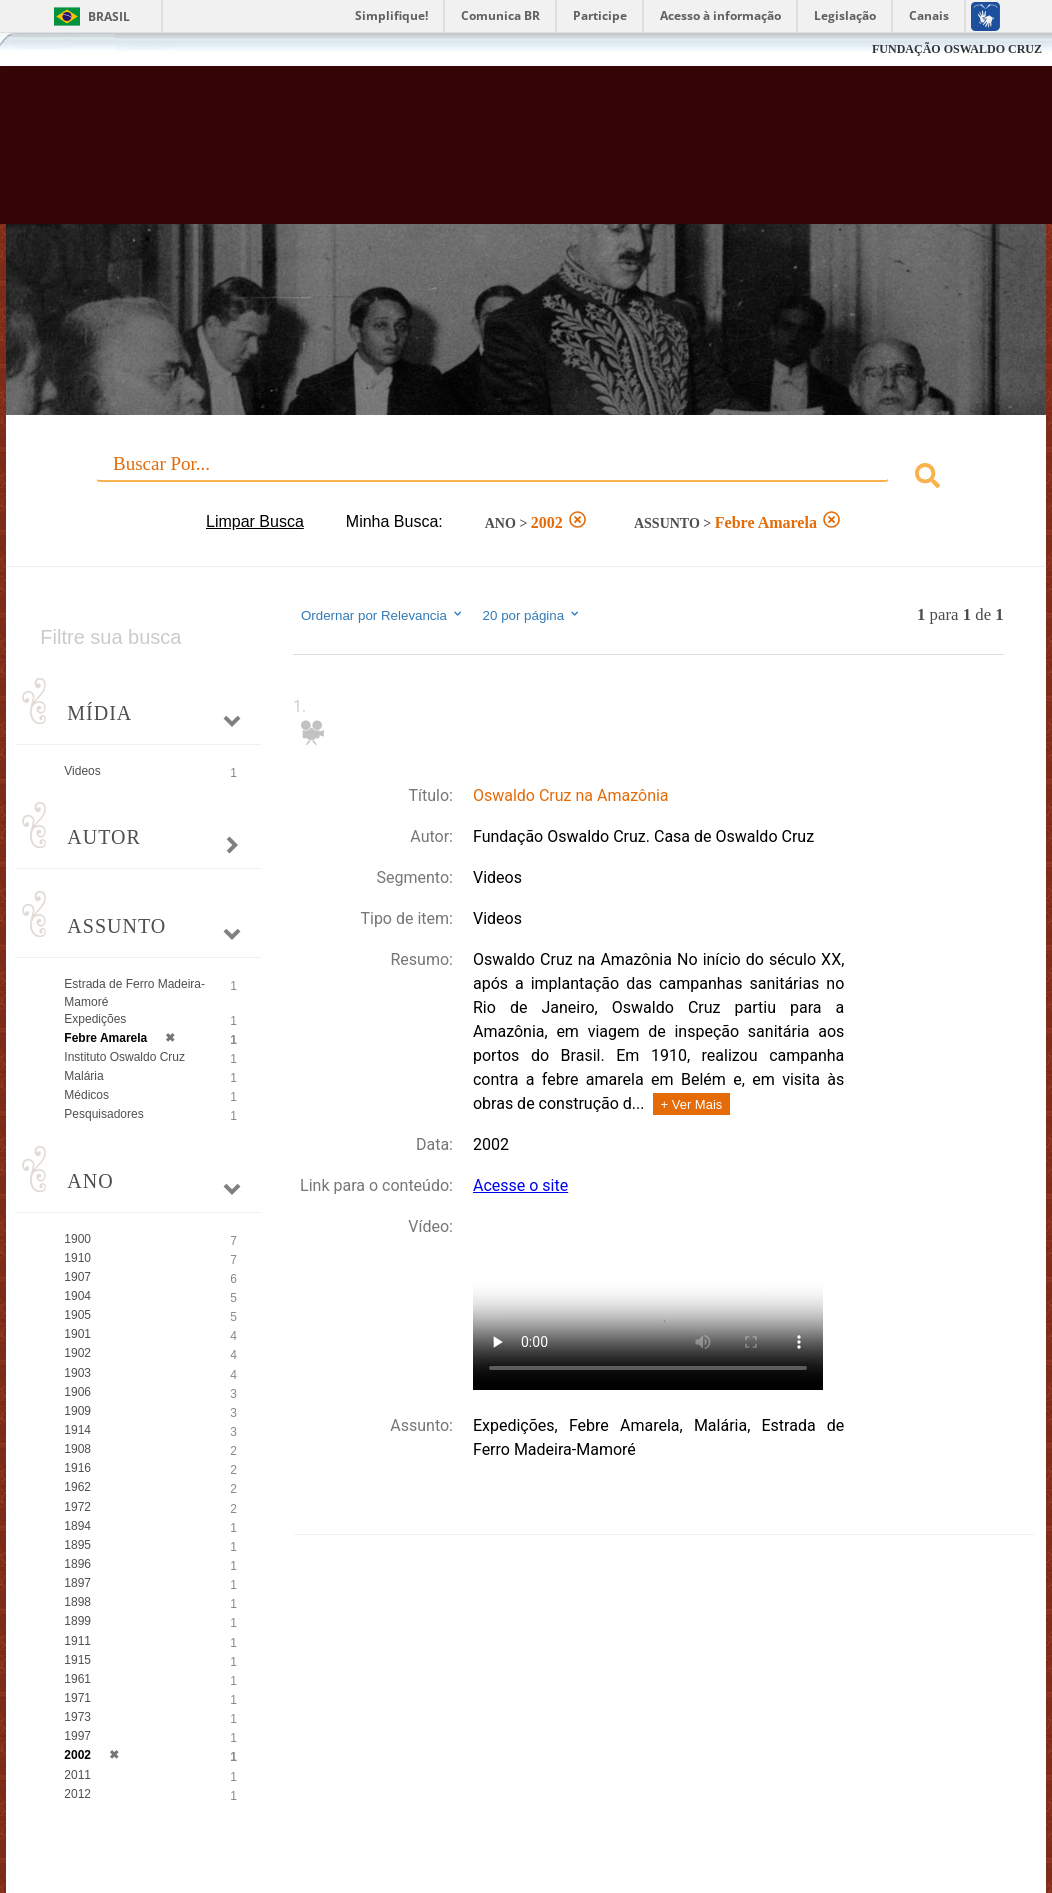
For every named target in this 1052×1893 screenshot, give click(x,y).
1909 (77, 1411)
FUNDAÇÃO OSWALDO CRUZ (957, 49)
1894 (77, 1526)
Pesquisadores (103, 1114)
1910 (77, 1258)
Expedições (95, 1019)
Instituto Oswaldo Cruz (124, 1057)
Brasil (109, 16)
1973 (77, 1717)
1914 (77, 1430)
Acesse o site (520, 1185)
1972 (77, 1507)
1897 (77, 1583)
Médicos (86, 1095)
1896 (77, 1564)
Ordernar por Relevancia (382, 615)
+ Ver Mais (692, 1104)
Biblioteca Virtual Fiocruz (469, 155)
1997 (77, 1736)
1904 (77, 1296)
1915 (77, 1660)
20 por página (532, 615)
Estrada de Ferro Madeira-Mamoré (134, 992)
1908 (77, 1449)
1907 (77, 1277)
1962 (77, 1487)
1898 (77, 1602)
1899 (77, 1621)
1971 (77, 1698)
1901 (77, 1334)
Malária (83, 1076)
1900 (77, 1239)
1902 (77, 1353)
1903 (77, 1373)
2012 (77, 1794)
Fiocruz (59, 49)
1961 (77, 1679)
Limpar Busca (255, 521)
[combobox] (525, 478)
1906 (77, 1392)
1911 (77, 1641)
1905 (77, 1315)
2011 (77, 1775)
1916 (77, 1468)
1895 (77, 1545)
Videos (82, 771)
